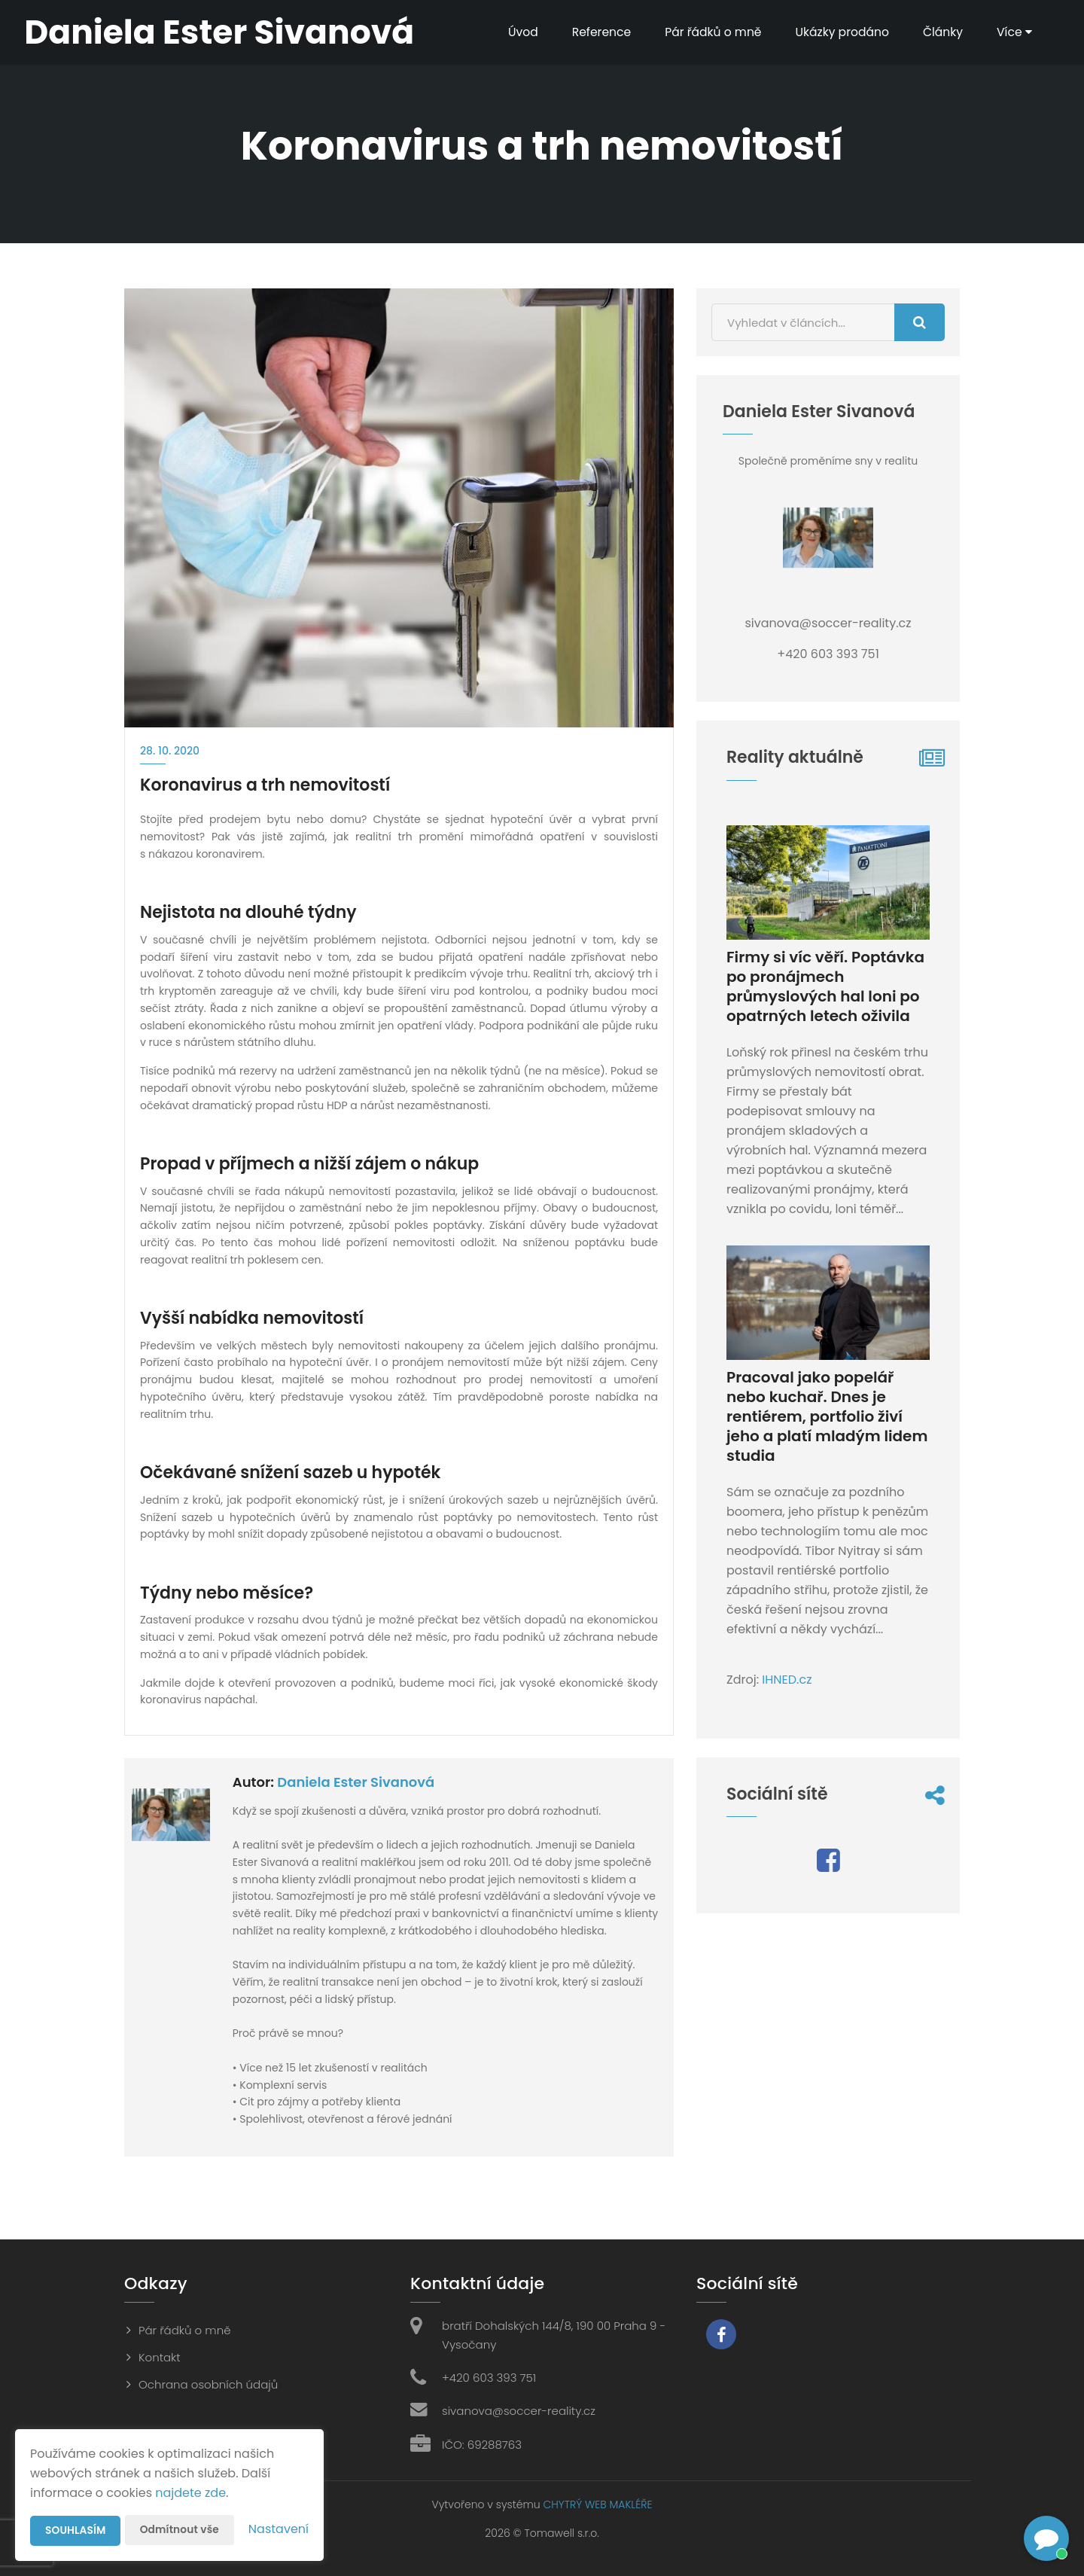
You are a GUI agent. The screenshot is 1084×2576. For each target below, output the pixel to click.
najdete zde (190, 2492)
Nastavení (278, 2529)
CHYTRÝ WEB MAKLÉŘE (597, 2504)
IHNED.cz (786, 1679)
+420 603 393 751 (489, 2377)
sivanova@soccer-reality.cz (518, 2411)
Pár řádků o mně (705, 32)
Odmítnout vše (181, 2530)
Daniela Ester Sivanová (355, 1782)
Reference (592, 32)
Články (940, 32)
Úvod (512, 32)
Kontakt (160, 2357)
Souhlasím (76, 2530)
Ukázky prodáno (837, 32)
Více (1012, 32)
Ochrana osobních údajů (208, 2384)
